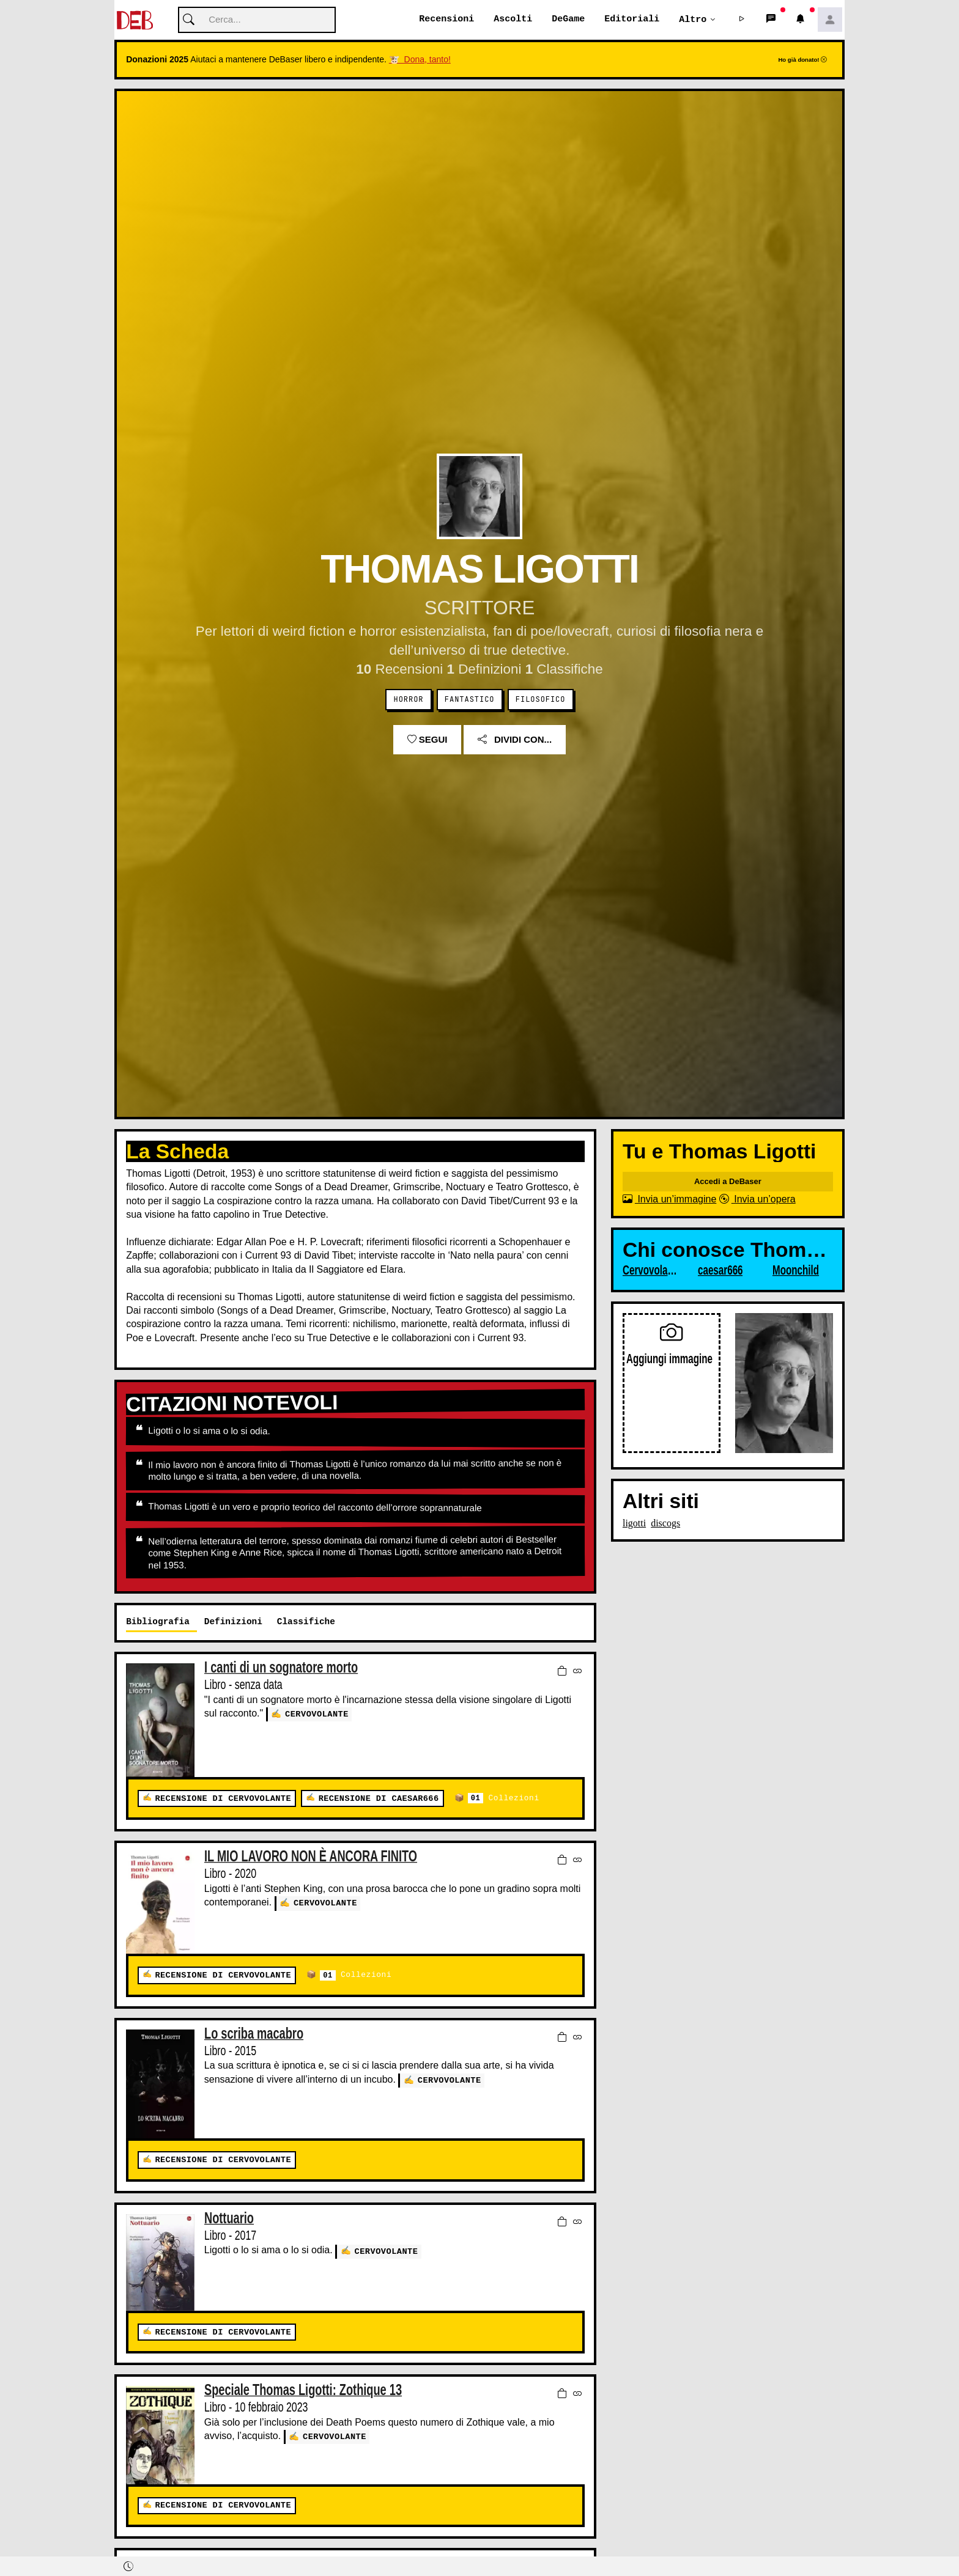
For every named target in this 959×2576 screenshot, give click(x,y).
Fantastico (470, 700)
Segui (427, 740)
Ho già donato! (802, 60)
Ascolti (513, 19)
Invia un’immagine (669, 1199)
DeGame (568, 19)
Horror (409, 700)
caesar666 (720, 1271)
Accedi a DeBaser (727, 1182)
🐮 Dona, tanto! (420, 60)
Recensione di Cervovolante (223, 1799)
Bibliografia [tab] (158, 1622)
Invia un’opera (757, 1199)
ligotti (634, 1523)
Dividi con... (515, 740)
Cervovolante (317, 1714)
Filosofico (541, 700)
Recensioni (446, 19)
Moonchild (795, 1271)
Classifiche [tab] (306, 1622)
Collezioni (503, 1799)
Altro (692, 19)
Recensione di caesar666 (379, 1799)
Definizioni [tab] (233, 1622)
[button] (742, 20)
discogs (665, 1523)
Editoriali (631, 19)
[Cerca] (257, 20)
